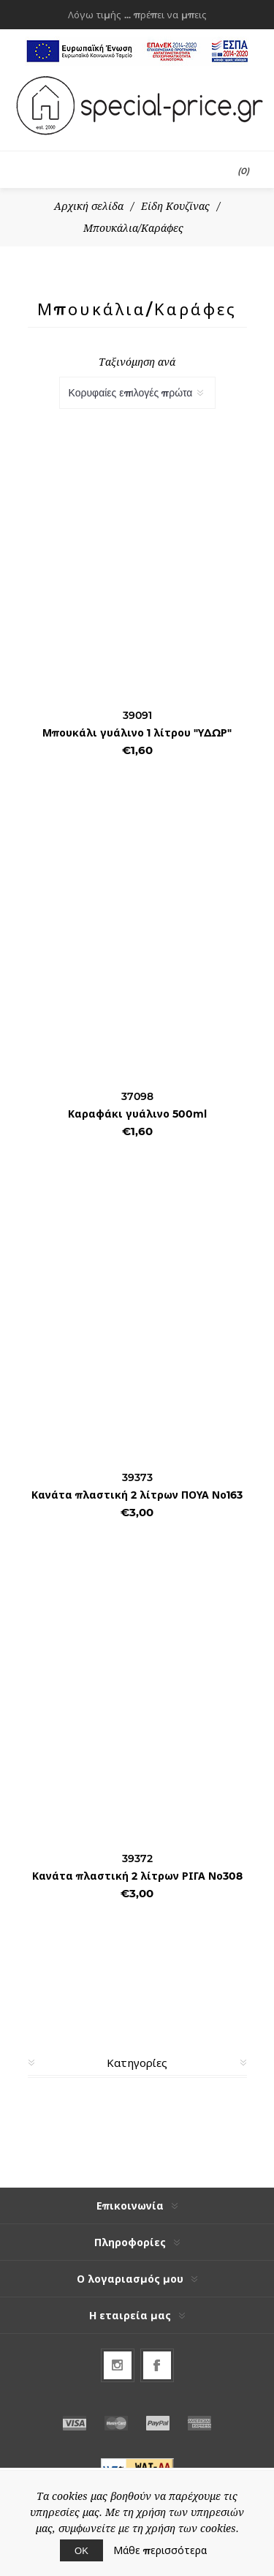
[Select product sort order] (137, 393)
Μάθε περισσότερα (160, 2550)
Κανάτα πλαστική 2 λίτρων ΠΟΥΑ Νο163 (137, 1495)
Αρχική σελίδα (88, 206)
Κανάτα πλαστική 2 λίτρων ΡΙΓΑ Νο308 (137, 1876)
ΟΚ (81, 2550)
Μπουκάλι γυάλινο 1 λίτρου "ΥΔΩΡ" (137, 732)
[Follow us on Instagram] (118, 2365)
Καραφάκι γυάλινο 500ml (137, 1114)
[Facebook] (157, 2365)
